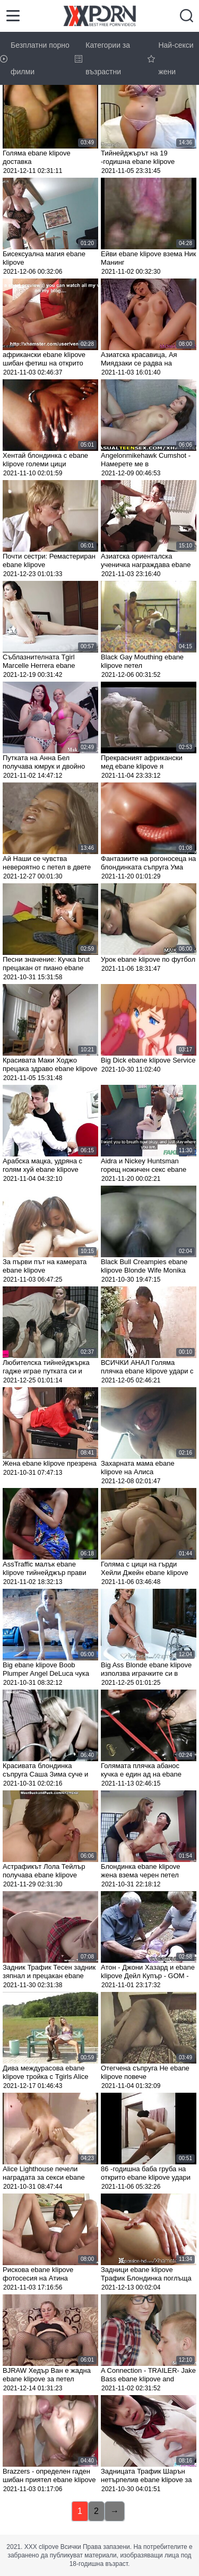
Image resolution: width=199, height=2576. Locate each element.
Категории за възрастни (102, 58)
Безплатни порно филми (35, 58)
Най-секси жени (170, 58)
